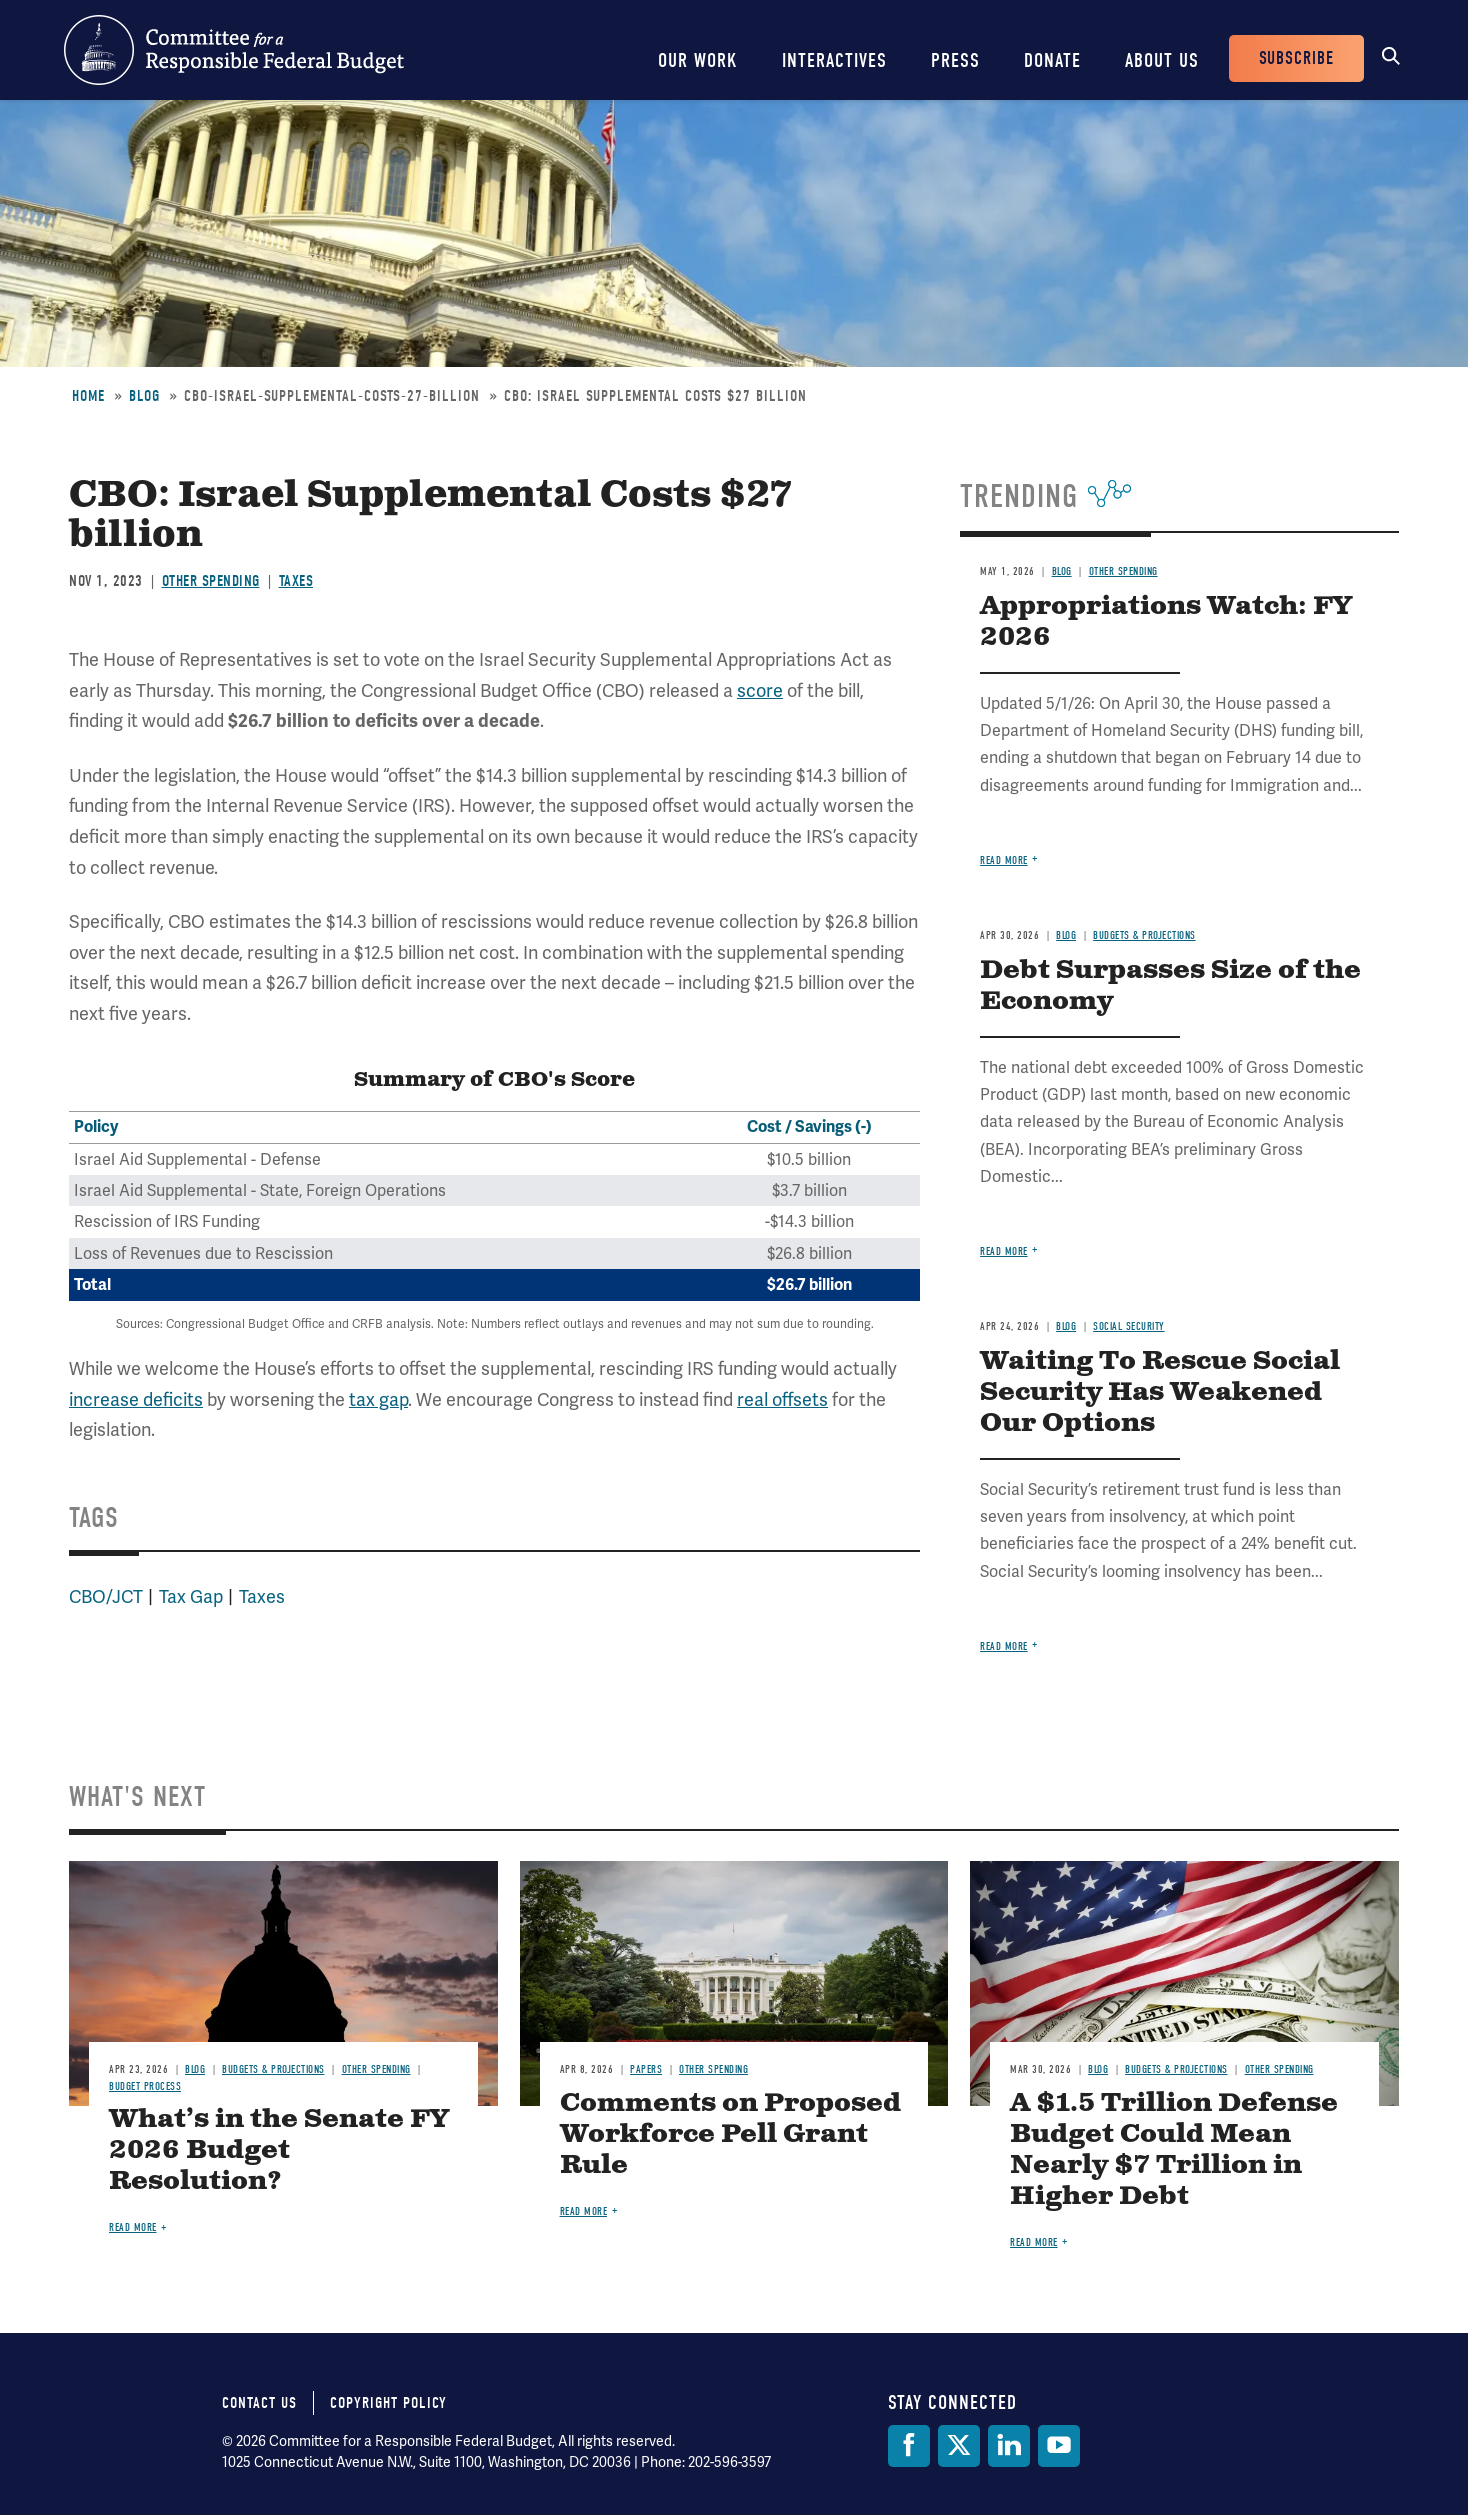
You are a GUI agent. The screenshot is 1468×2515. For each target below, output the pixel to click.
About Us (1162, 60)
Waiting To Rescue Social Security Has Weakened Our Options (1160, 1392)
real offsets (782, 1399)
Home (88, 396)
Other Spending (211, 581)
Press (955, 60)
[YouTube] (1059, 2446)
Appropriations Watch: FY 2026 (1166, 622)
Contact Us (259, 2403)
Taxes (296, 581)
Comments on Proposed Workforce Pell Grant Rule (730, 2134)
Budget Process (145, 2086)
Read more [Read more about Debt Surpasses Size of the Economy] (1004, 1251)
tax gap (378, 1399)
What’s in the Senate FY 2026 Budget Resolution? (279, 2150)
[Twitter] (959, 2446)
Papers (646, 2069)
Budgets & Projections (1144, 935)
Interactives (834, 60)
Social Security (1129, 1326)
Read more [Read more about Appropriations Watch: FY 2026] (1004, 860)
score (760, 690)
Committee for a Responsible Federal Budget (234, 50)
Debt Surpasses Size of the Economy (1170, 986)
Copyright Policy (388, 2403)
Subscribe (1296, 58)
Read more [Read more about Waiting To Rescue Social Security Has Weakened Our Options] (1004, 1646)
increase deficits (136, 1399)
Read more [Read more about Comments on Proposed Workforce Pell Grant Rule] (584, 2211)
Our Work (698, 60)
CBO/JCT (106, 1596)
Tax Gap (191, 1596)
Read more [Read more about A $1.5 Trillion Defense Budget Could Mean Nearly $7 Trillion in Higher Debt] (1034, 2242)
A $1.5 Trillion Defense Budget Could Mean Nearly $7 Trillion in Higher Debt (1174, 2150)
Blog (144, 396)
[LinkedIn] (1009, 2446)
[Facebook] (909, 2446)
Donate (1052, 60)
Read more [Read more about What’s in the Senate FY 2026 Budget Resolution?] (133, 2227)
